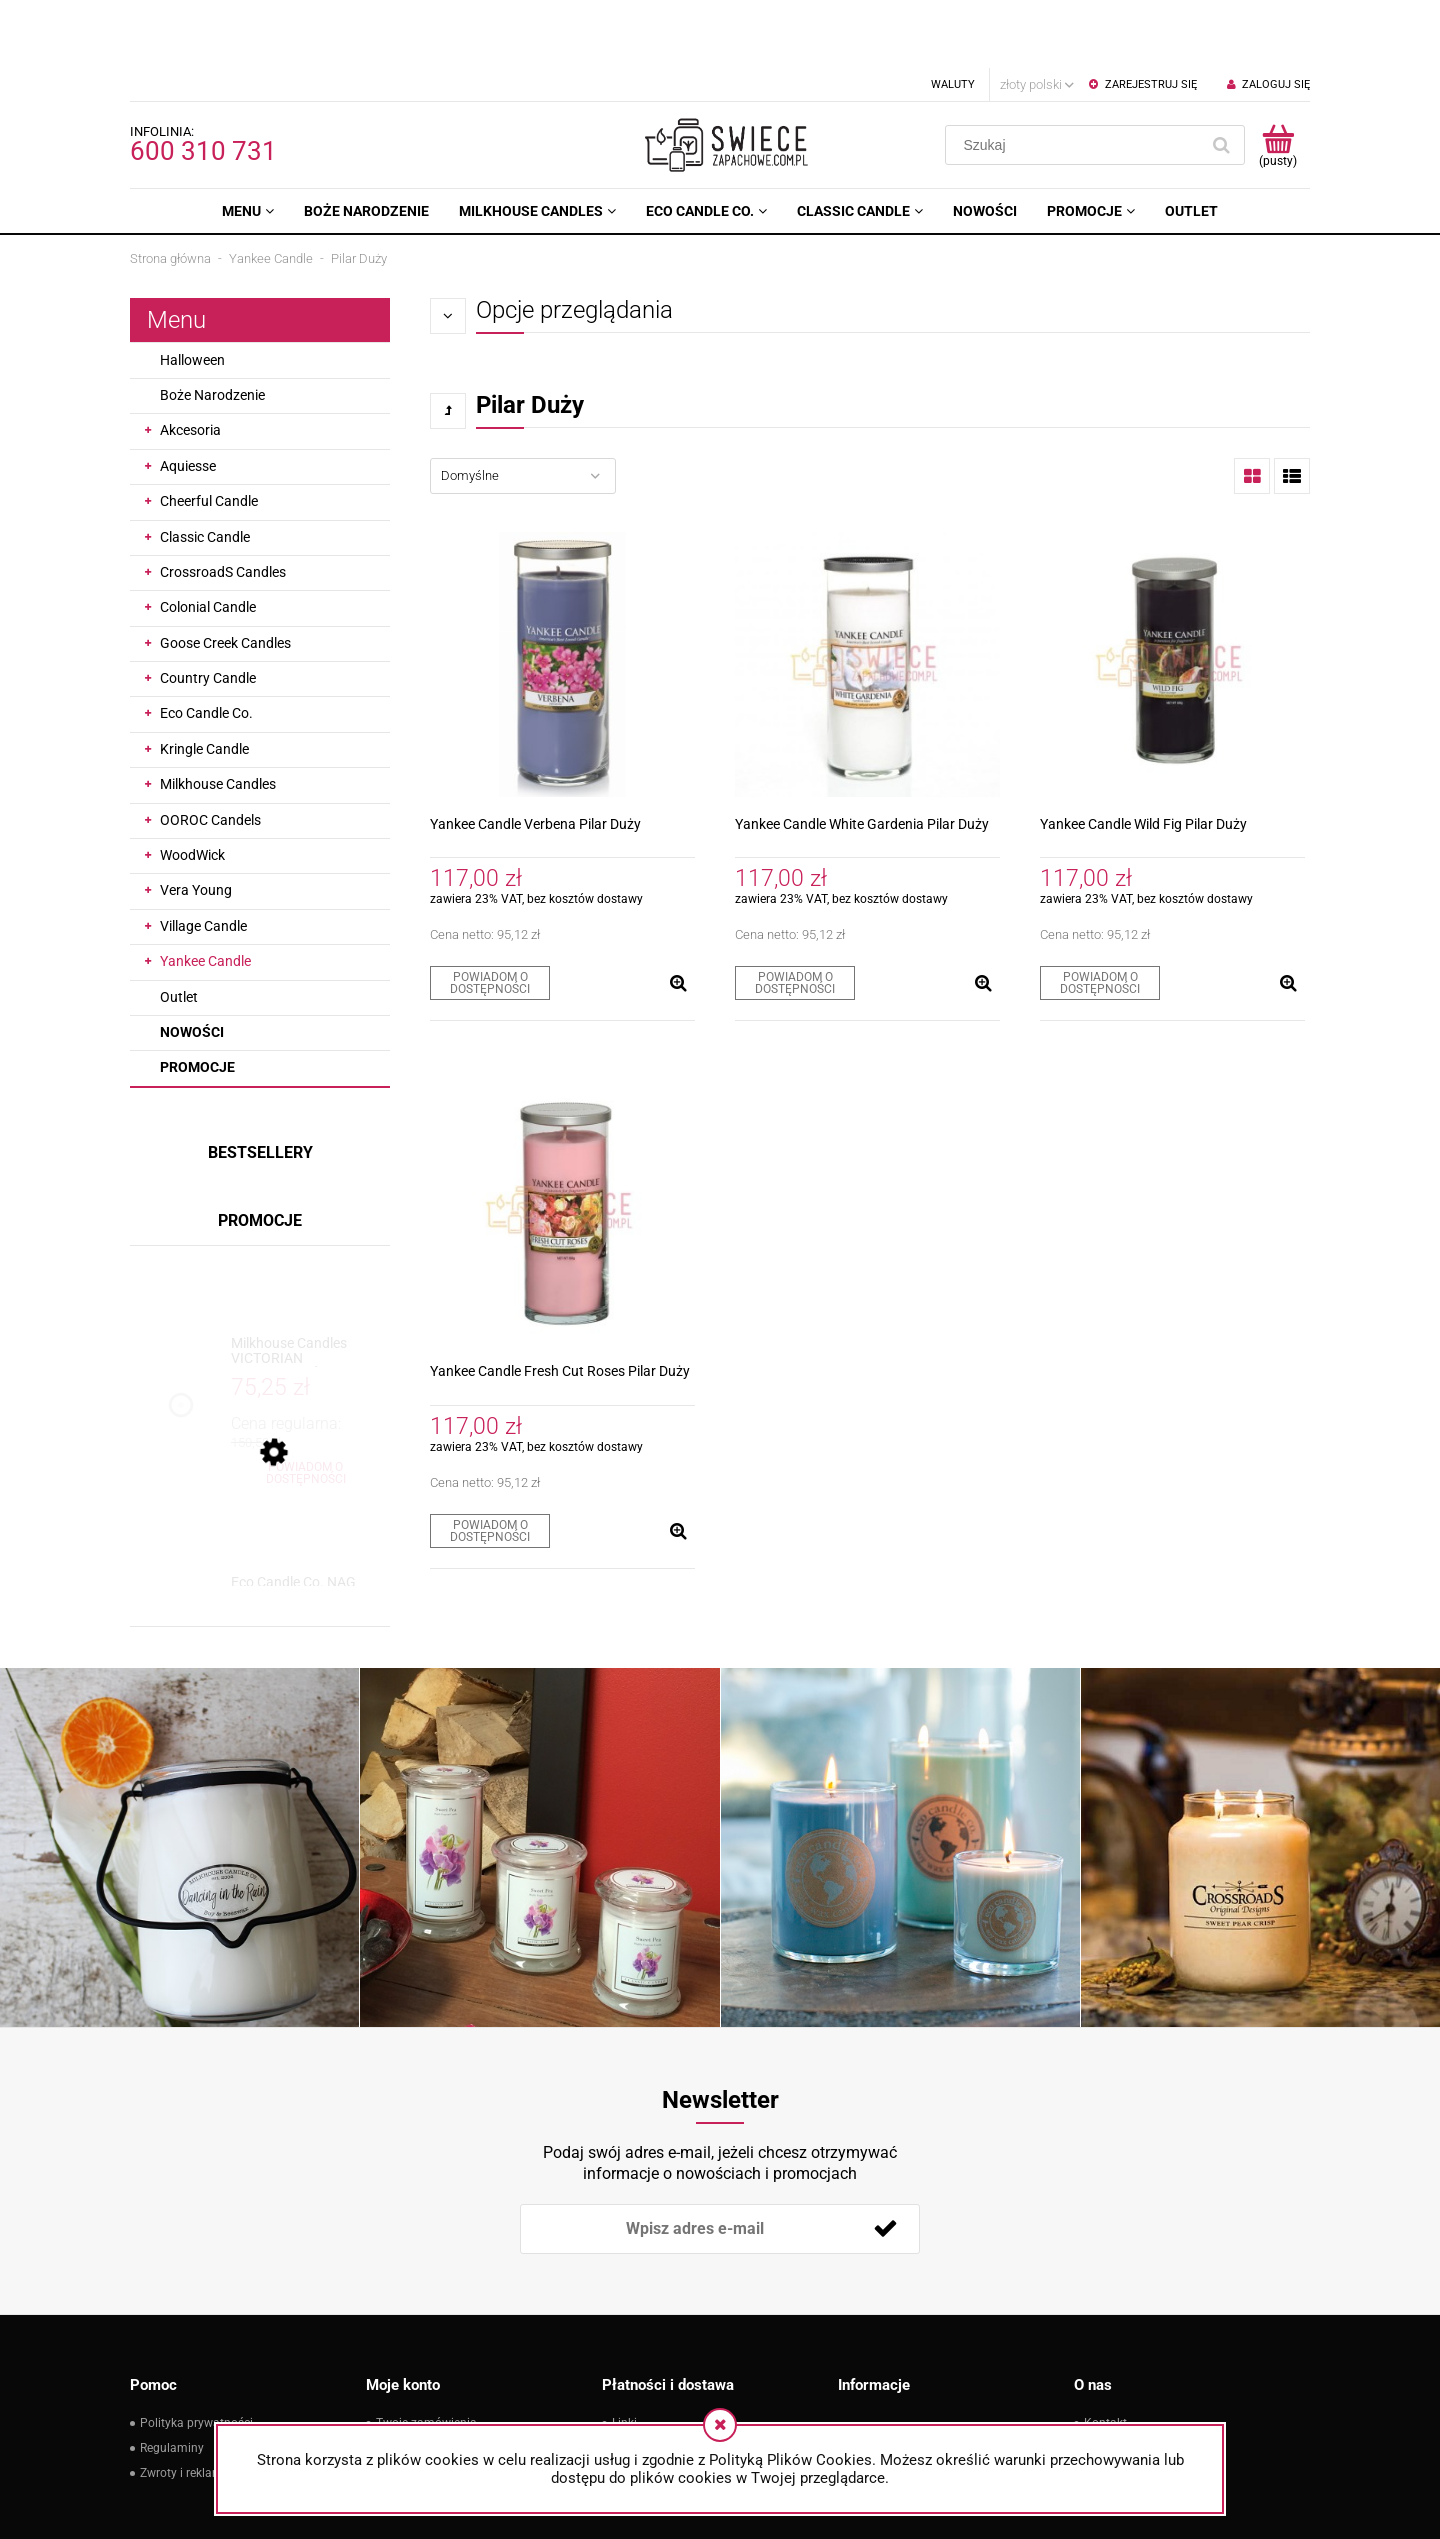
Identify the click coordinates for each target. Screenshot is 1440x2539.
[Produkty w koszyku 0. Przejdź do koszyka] (1277, 77)
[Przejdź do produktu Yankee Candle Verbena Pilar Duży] (562, 596)
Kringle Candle (204, 681)
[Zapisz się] (885, 2161)
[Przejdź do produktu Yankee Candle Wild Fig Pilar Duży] (1172, 596)
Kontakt (1105, 2355)
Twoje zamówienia (426, 2355)
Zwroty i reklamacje (192, 2405)
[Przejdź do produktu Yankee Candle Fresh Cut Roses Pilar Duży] (562, 1143)
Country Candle (208, 610)
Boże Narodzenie (212, 327)
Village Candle (203, 858)
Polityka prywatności (196, 2355)
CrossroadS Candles (223, 504)
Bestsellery (260, 1084)
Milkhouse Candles (218, 716)
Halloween (192, 292)
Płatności (637, 2380)
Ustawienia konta (423, 2380)
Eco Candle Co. (206, 645)
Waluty (953, 16)
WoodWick (192, 787)
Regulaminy (172, 2380)
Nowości (192, 964)
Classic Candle (205, 469)
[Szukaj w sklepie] (1076, 77)
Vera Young (196, 822)
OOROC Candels (210, 752)
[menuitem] (248, 143)
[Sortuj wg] (523, 408)
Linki (624, 2355)
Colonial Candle (208, 539)
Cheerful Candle (209, 433)
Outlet (179, 929)
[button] (678, 915)
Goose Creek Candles (225, 575)
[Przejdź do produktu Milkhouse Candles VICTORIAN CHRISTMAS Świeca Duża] (305, 1283)
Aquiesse (188, 398)
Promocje (197, 999)
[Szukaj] (1221, 77)
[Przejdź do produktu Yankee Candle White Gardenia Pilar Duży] (867, 596)
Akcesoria (190, 362)
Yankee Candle (205, 893)
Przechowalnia (416, 2405)
